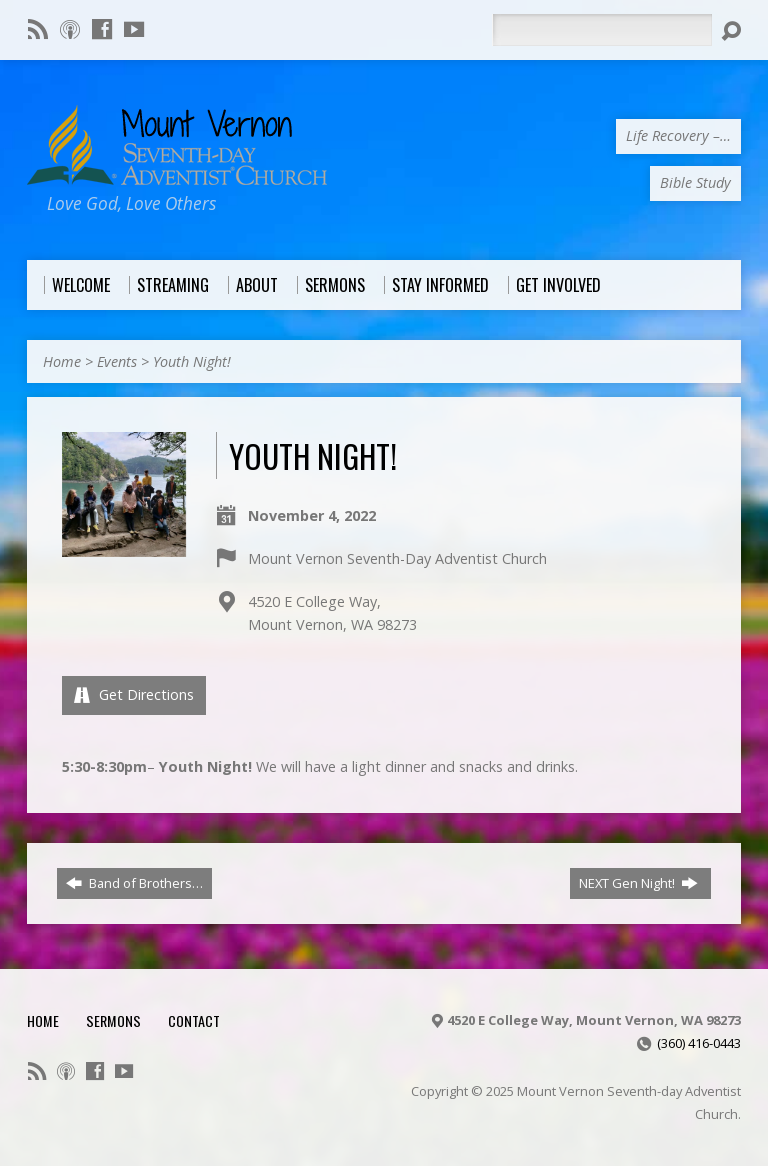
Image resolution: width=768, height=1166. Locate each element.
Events (117, 361)
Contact (194, 1020)
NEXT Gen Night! (638, 883)
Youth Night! (192, 361)
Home (62, 361)
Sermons (113, 1020)
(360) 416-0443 (699, 1043)
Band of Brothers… (134, 883)
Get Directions (134, 694)
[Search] (602, 30)
